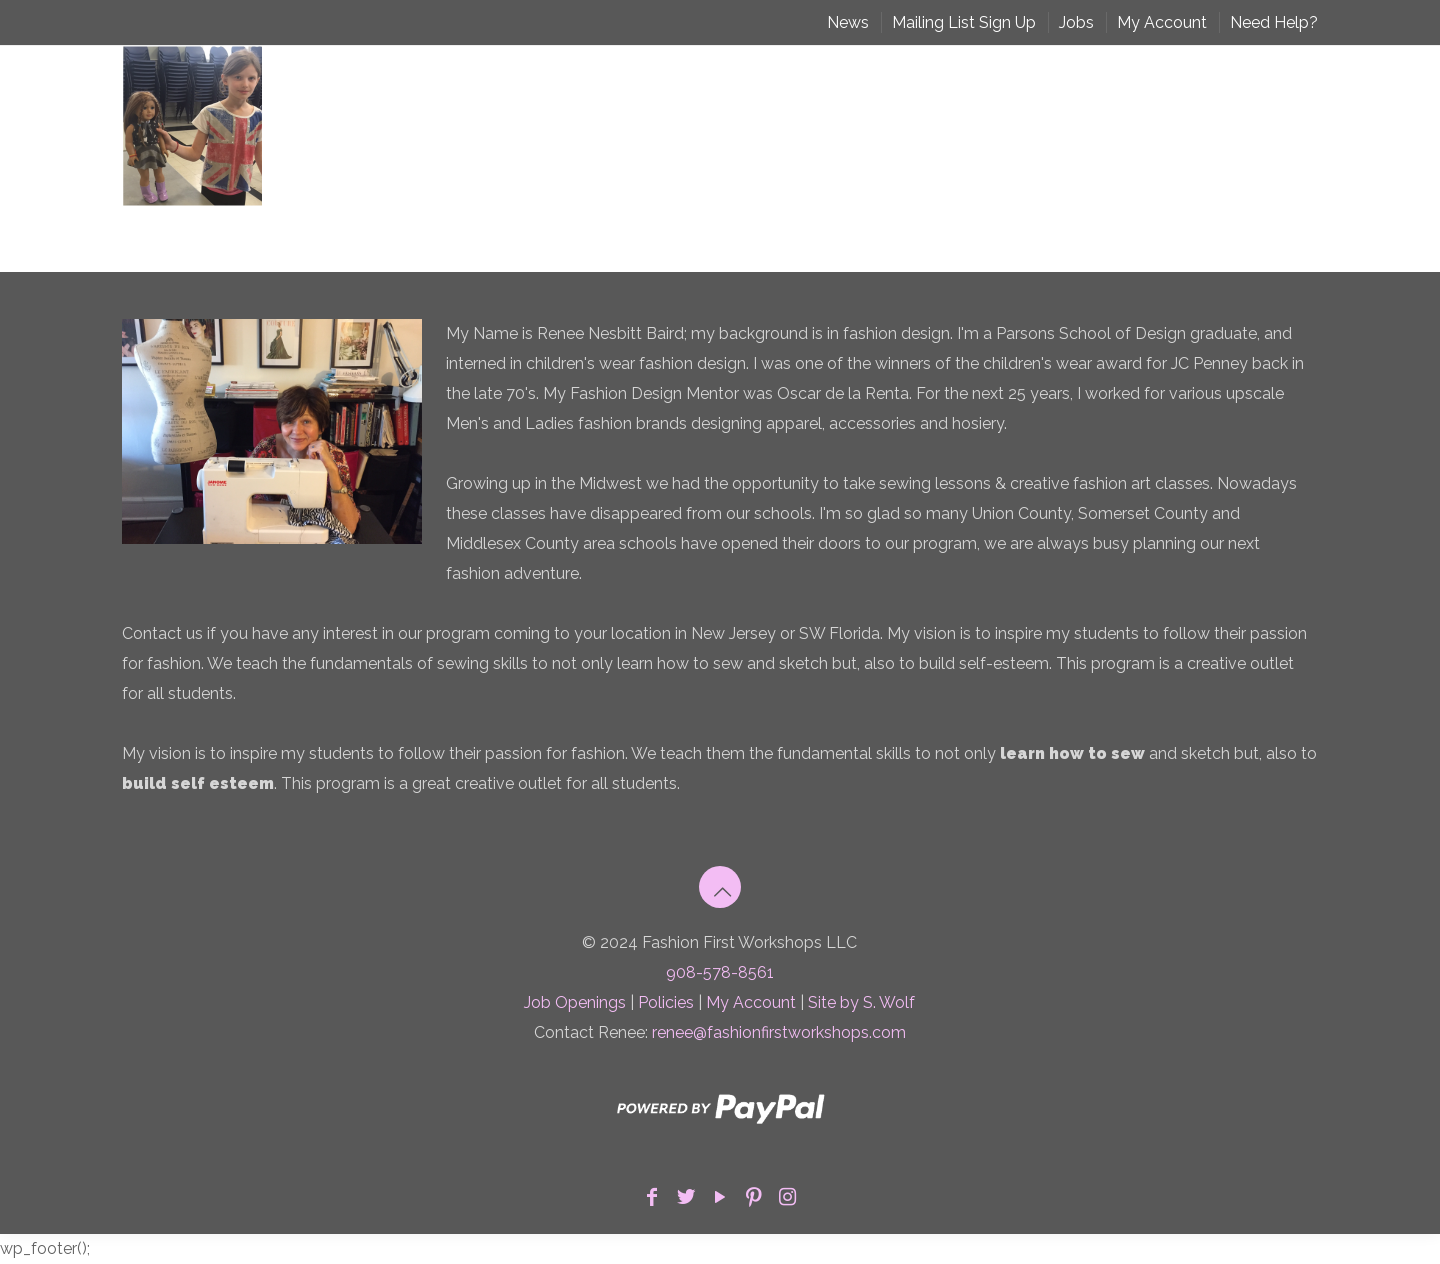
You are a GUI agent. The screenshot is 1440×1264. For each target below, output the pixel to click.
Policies (666, 1002)
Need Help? (1274, 22)
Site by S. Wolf (861, 1002)
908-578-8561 (720, 972)
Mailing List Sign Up (964, 22)
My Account (1162, 22)
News (848, 22)
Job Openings (575, 1002)
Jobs (1076, 22)
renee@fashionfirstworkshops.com (779, 1032)
